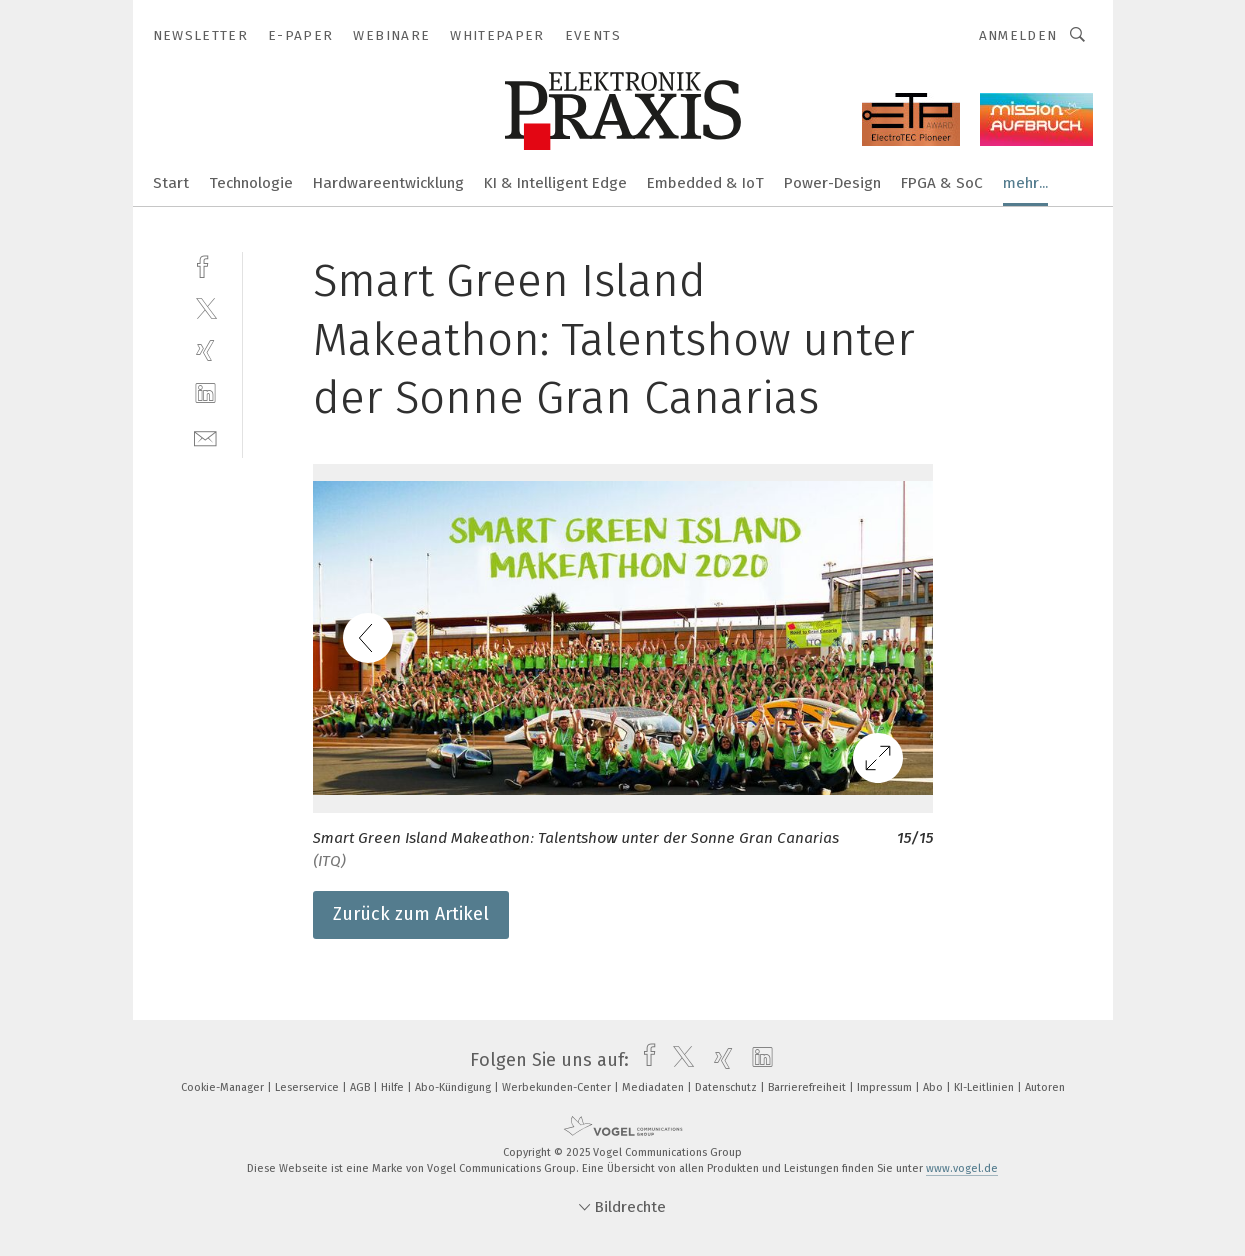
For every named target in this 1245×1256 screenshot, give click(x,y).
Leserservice (308, 1087)
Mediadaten (654, 1087)
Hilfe (394, 1087)
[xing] (205, 350)
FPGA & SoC (942, 183)
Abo (934, 1087)
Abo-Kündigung (454, 1087)
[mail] (205, 436)
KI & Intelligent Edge (555, 183)
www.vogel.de (962, 1168)
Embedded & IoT (705, 183)
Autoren (1045, 1087)
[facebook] (205, 264)
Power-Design (832, 183)
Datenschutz (727, 1087)
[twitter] (205, 307)
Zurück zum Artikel (411, 914)
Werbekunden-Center (558, 1087)
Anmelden (1018, 35)
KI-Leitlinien (985, 1087)
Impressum (886, 1087)
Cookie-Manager (224, 1087)
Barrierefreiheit (808, 1087)
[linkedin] (205, 393)
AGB (361, 1087)
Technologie (251, 183)
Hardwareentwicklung (388, 183)
